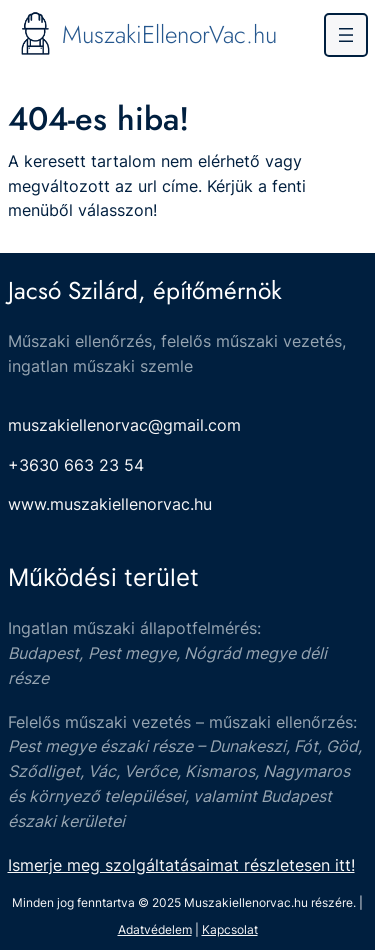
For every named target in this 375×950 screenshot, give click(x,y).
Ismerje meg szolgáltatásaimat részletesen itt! (181, 865)
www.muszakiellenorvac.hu (110, 504)
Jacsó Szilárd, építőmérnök (145, 290)
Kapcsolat (230, 929)
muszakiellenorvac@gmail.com (124, 425)
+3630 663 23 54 (76, 465)
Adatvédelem (155, 929)
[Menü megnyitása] (346, 35)
